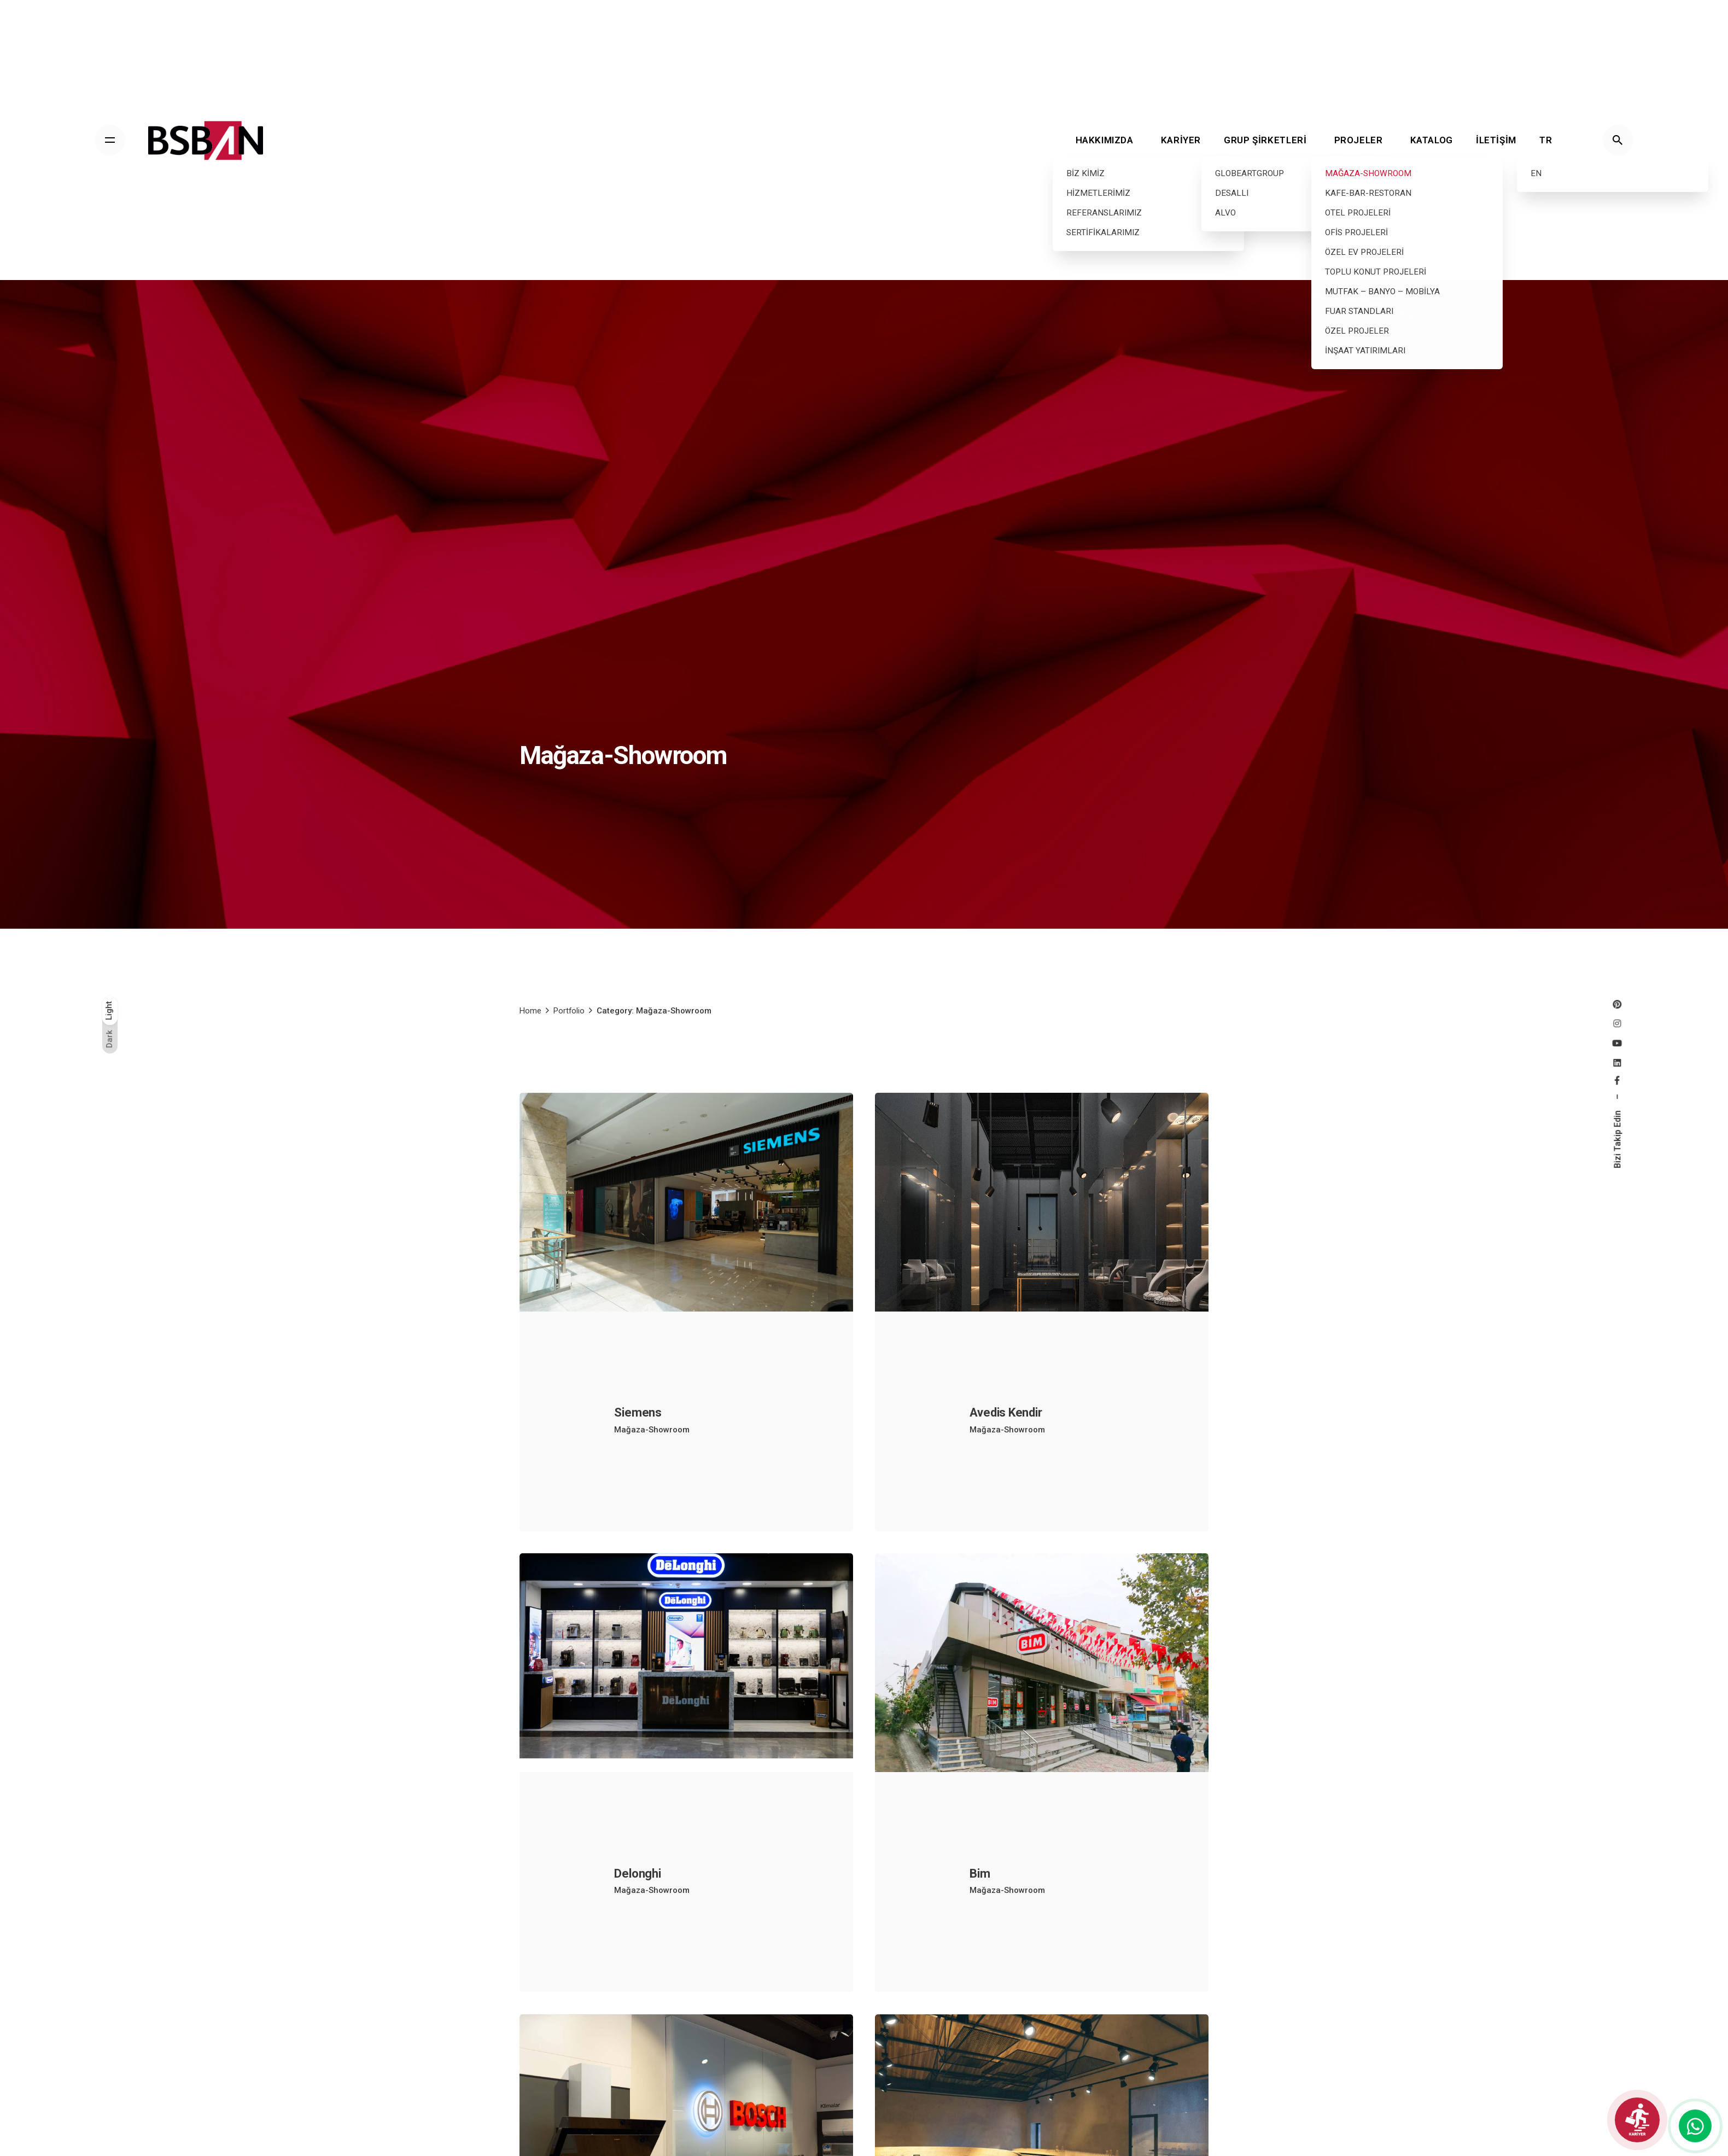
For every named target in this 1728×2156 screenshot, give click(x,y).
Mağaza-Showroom (652, 1444)
